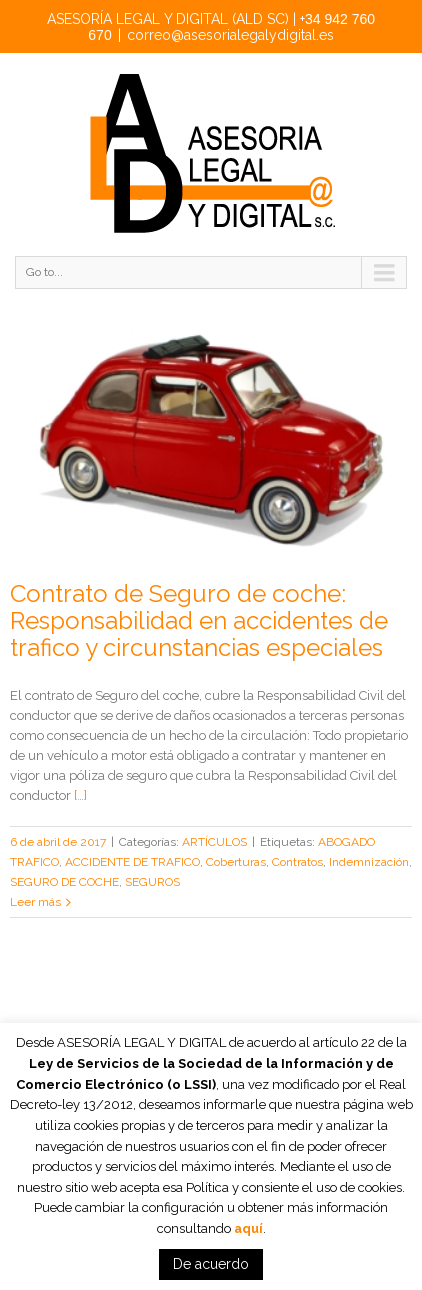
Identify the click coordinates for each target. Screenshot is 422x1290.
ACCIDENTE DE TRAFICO (132, 862)
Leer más (35, 902)
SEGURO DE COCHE (64, 882)
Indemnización (369, 862)
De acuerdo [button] (211, 1264)
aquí (248, 1228)
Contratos (297, 862)
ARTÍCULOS (214, 842)
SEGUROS (152, 882)
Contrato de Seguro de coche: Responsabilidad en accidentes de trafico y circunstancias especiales (199, 620)
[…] (80, 795)
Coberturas (236, 862)
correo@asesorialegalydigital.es (230, 35)
